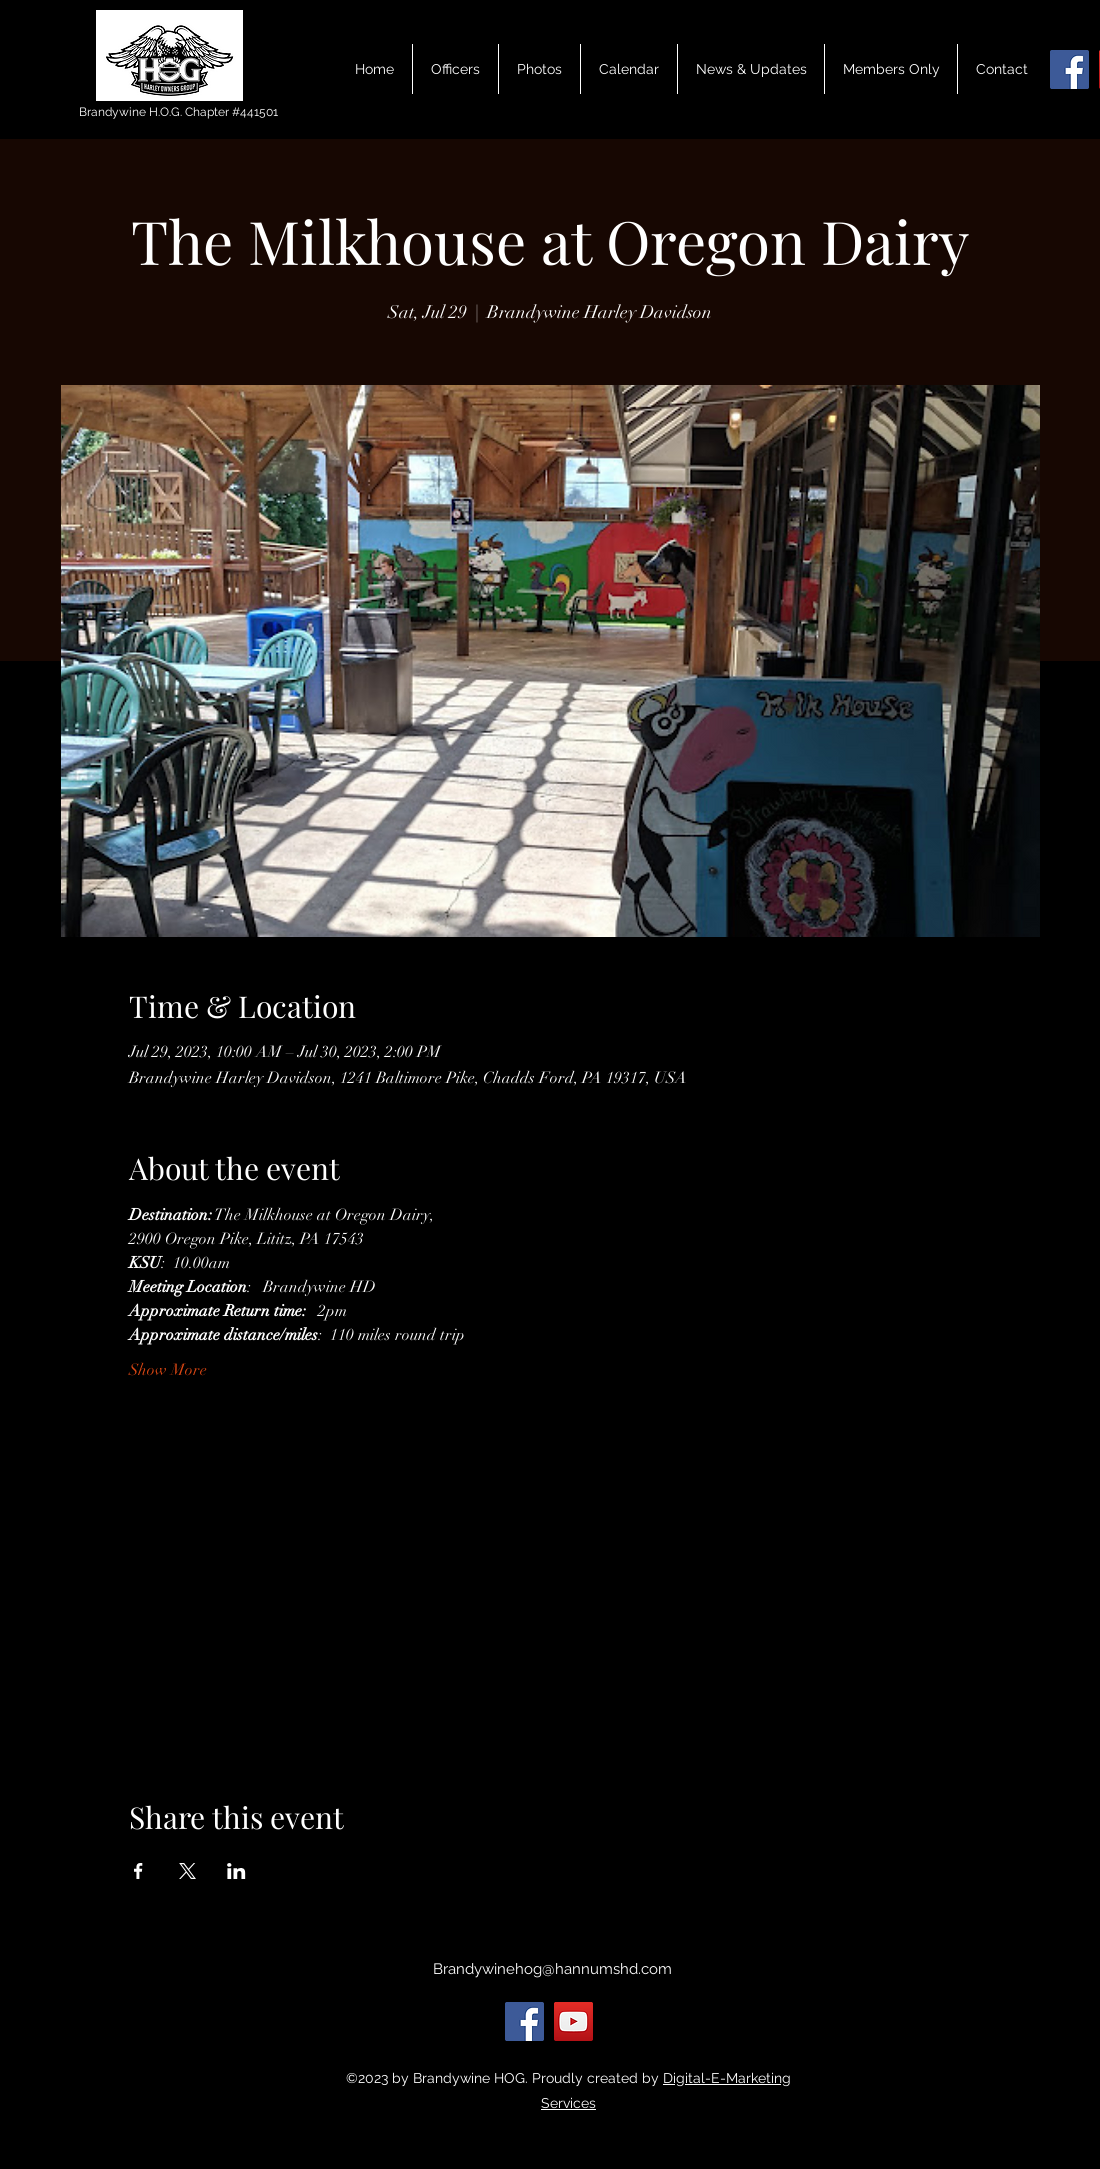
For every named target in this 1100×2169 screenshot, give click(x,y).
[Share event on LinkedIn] (236, 1871)
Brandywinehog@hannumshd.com (552, 1969)
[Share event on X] (187, 1871)
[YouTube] (573, 2021)
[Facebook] (1069, 69)
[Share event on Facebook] (138, 1871)
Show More (168, 1370)
